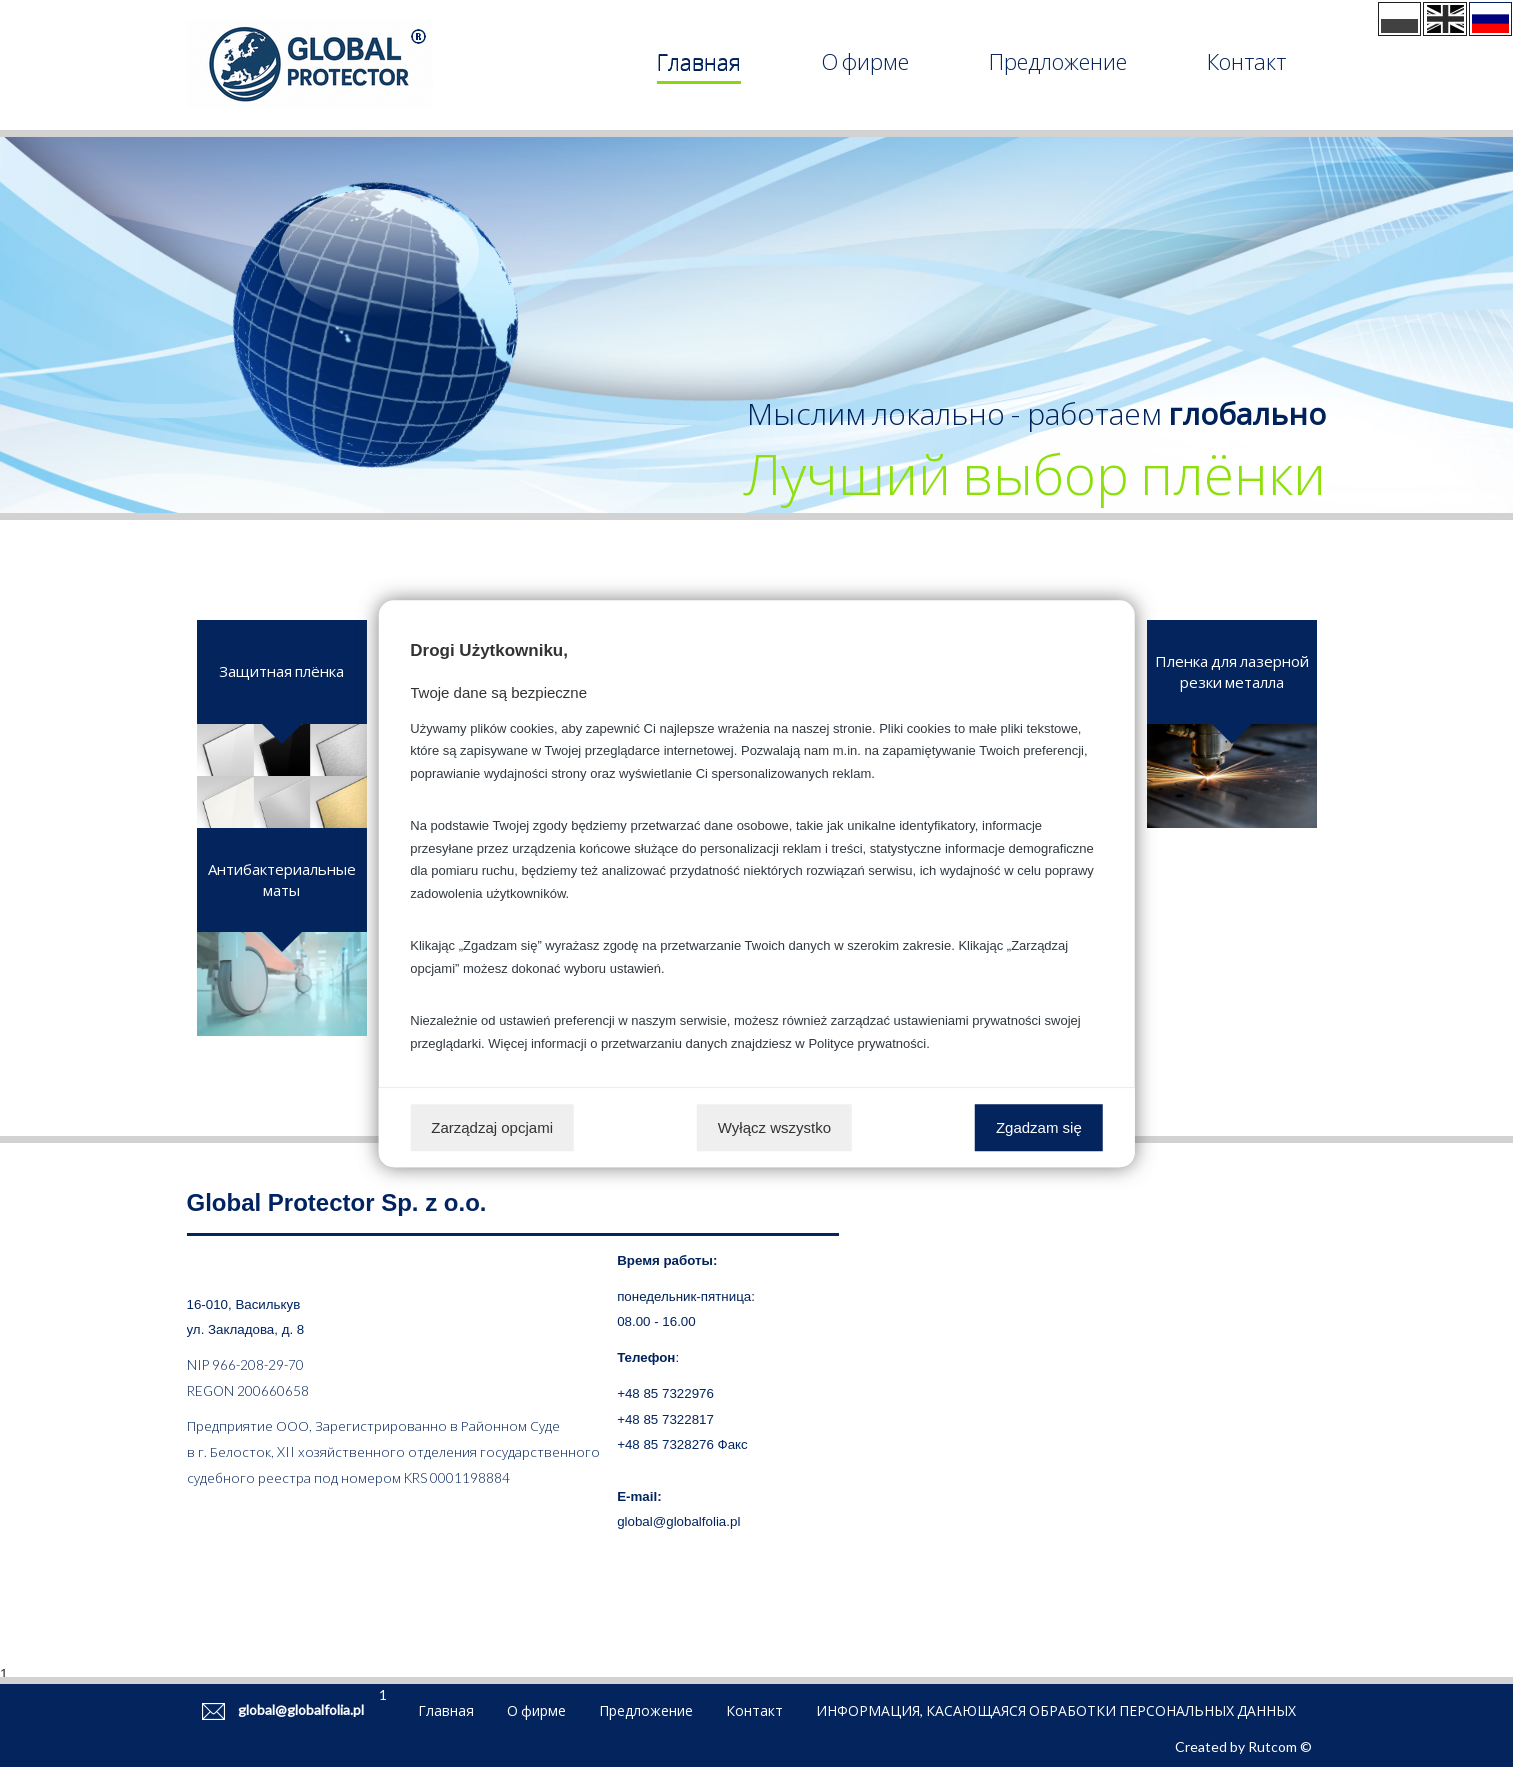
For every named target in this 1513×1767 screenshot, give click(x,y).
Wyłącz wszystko (774, 1127)
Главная (699, 61)
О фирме (865, 61)
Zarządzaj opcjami (492, 1127)
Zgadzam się (1039, 1127)
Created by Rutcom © (1243, 1746)
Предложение (1058, 61)
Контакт (1246, 61)
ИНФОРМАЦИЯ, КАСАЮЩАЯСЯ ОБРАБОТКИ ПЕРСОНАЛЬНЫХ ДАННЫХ (1056, 1710)
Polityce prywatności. (868, 1043)
